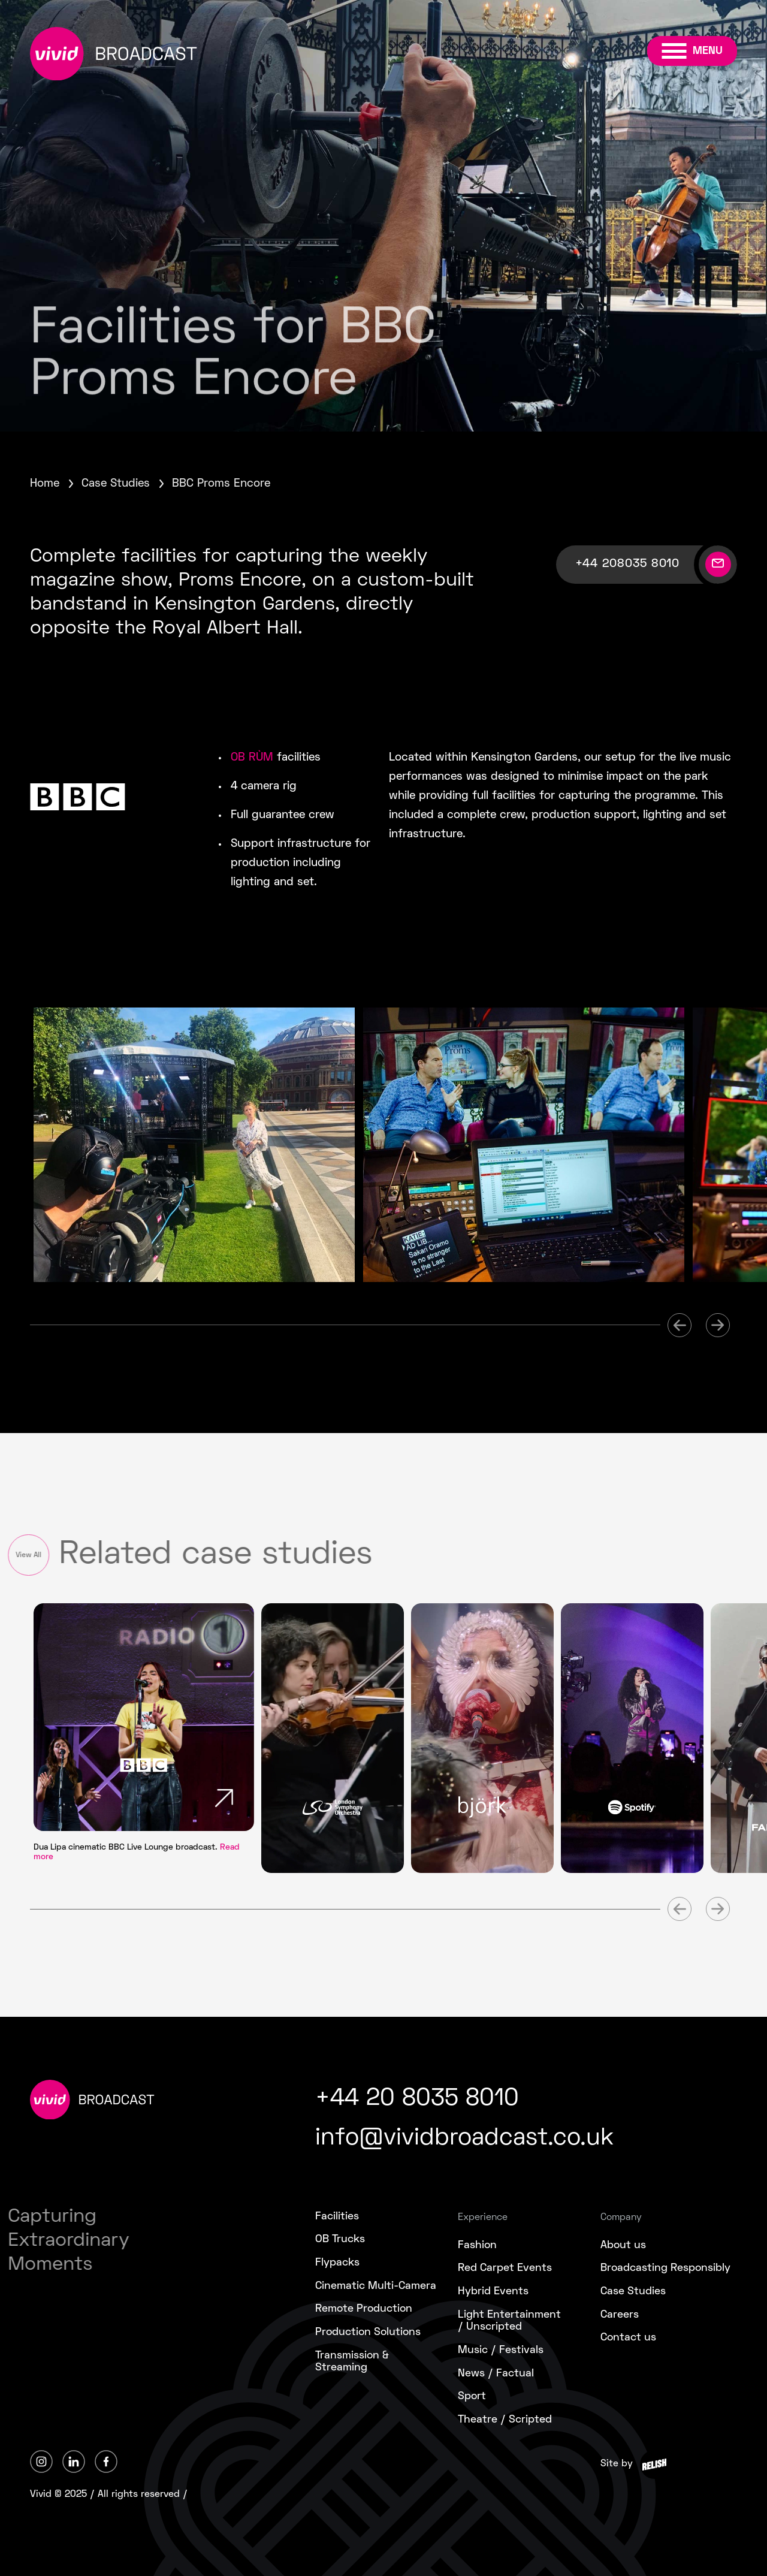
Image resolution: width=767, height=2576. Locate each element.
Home (44, 484)
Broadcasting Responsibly (665, 2268)
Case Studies (115, 484)
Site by (616, 2464)
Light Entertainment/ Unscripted (509, 2321)
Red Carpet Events (505, 2268)
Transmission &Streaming (352, 2362)
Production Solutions (368, 2332)
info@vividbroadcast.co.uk (464, 2139)
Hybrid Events (493, 2292)
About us (623, 2245)
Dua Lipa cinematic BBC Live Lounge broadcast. (137, 1852)
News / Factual (496, 2374)
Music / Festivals (500, 2350)
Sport (472, 2396)
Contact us (628, 2338)
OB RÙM (252, 758)
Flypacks (337, 2263)
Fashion (477, 2245)
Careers (619, 2315)
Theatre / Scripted (505, 2420)
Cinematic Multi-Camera (375, 2286)
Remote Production (363, 2309)
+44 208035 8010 (627, 564)
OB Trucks (340, 2239)
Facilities (337, 2217)
